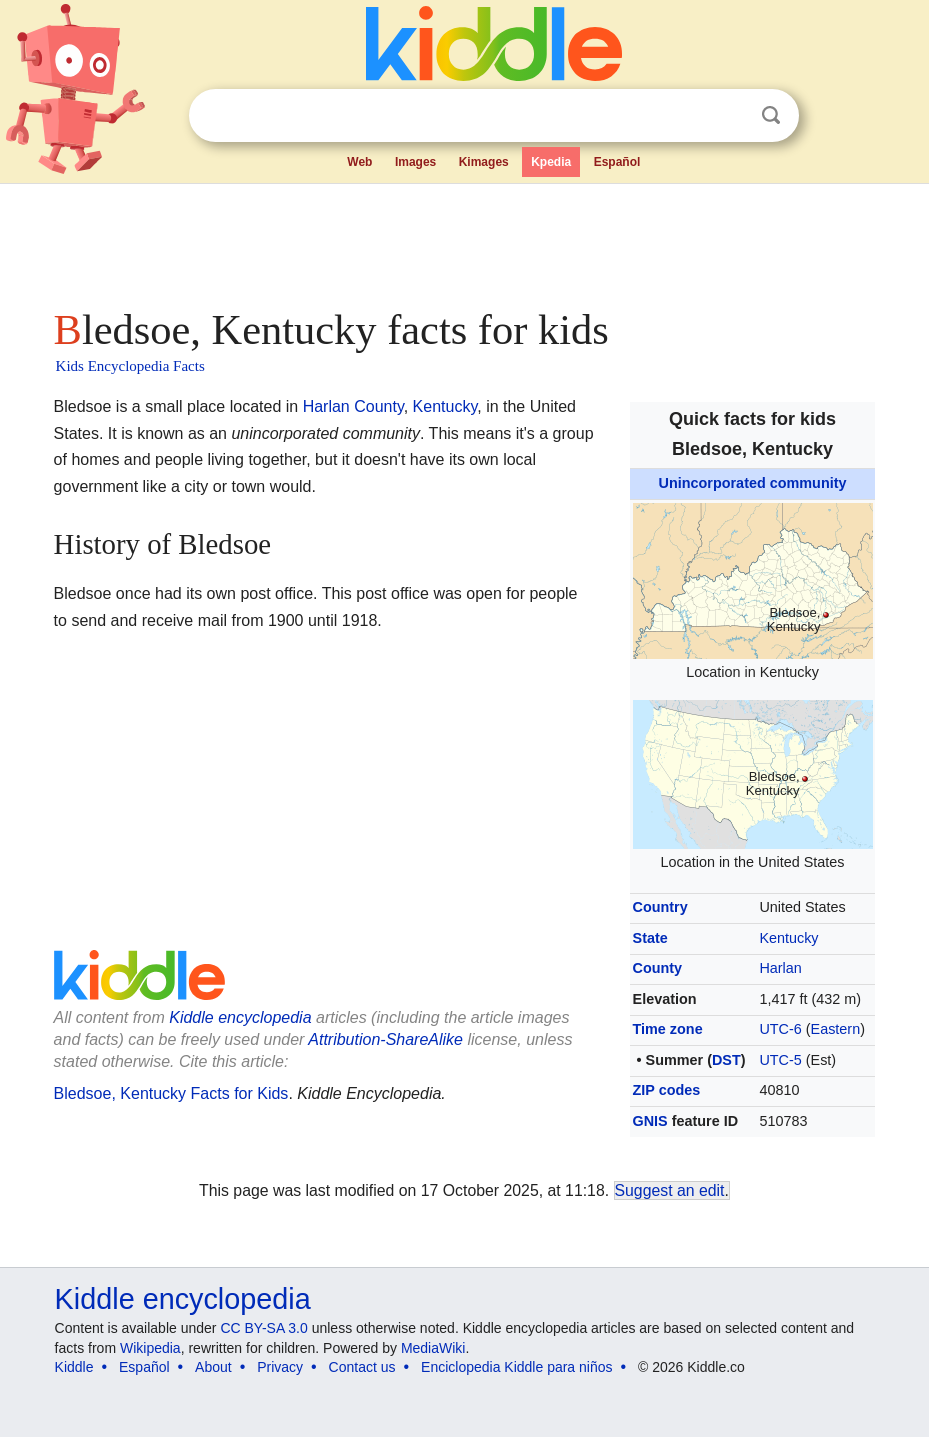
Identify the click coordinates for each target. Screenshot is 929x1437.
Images (415, 162)
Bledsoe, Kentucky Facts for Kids (171, 1093)
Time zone (668, 1029)
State (650, 938)
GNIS (650, 1121)
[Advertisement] (465, 240)
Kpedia (551, 162)
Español (617, 162)
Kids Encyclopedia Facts (130, 366)
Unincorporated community (753, 483)
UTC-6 (780, 1029)
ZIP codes (667, 1090)
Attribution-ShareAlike (385, 1039)
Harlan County (353, 406)
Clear (730, 116)
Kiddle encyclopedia (240, 1017)
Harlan (780, 968)
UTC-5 (780, 1060)
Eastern (836, 1029)
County (658, 968)
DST (726, 1060)
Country (660, 907)
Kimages (484, 162)
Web (359, 162)
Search (771, 115)
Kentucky (788, 938)
